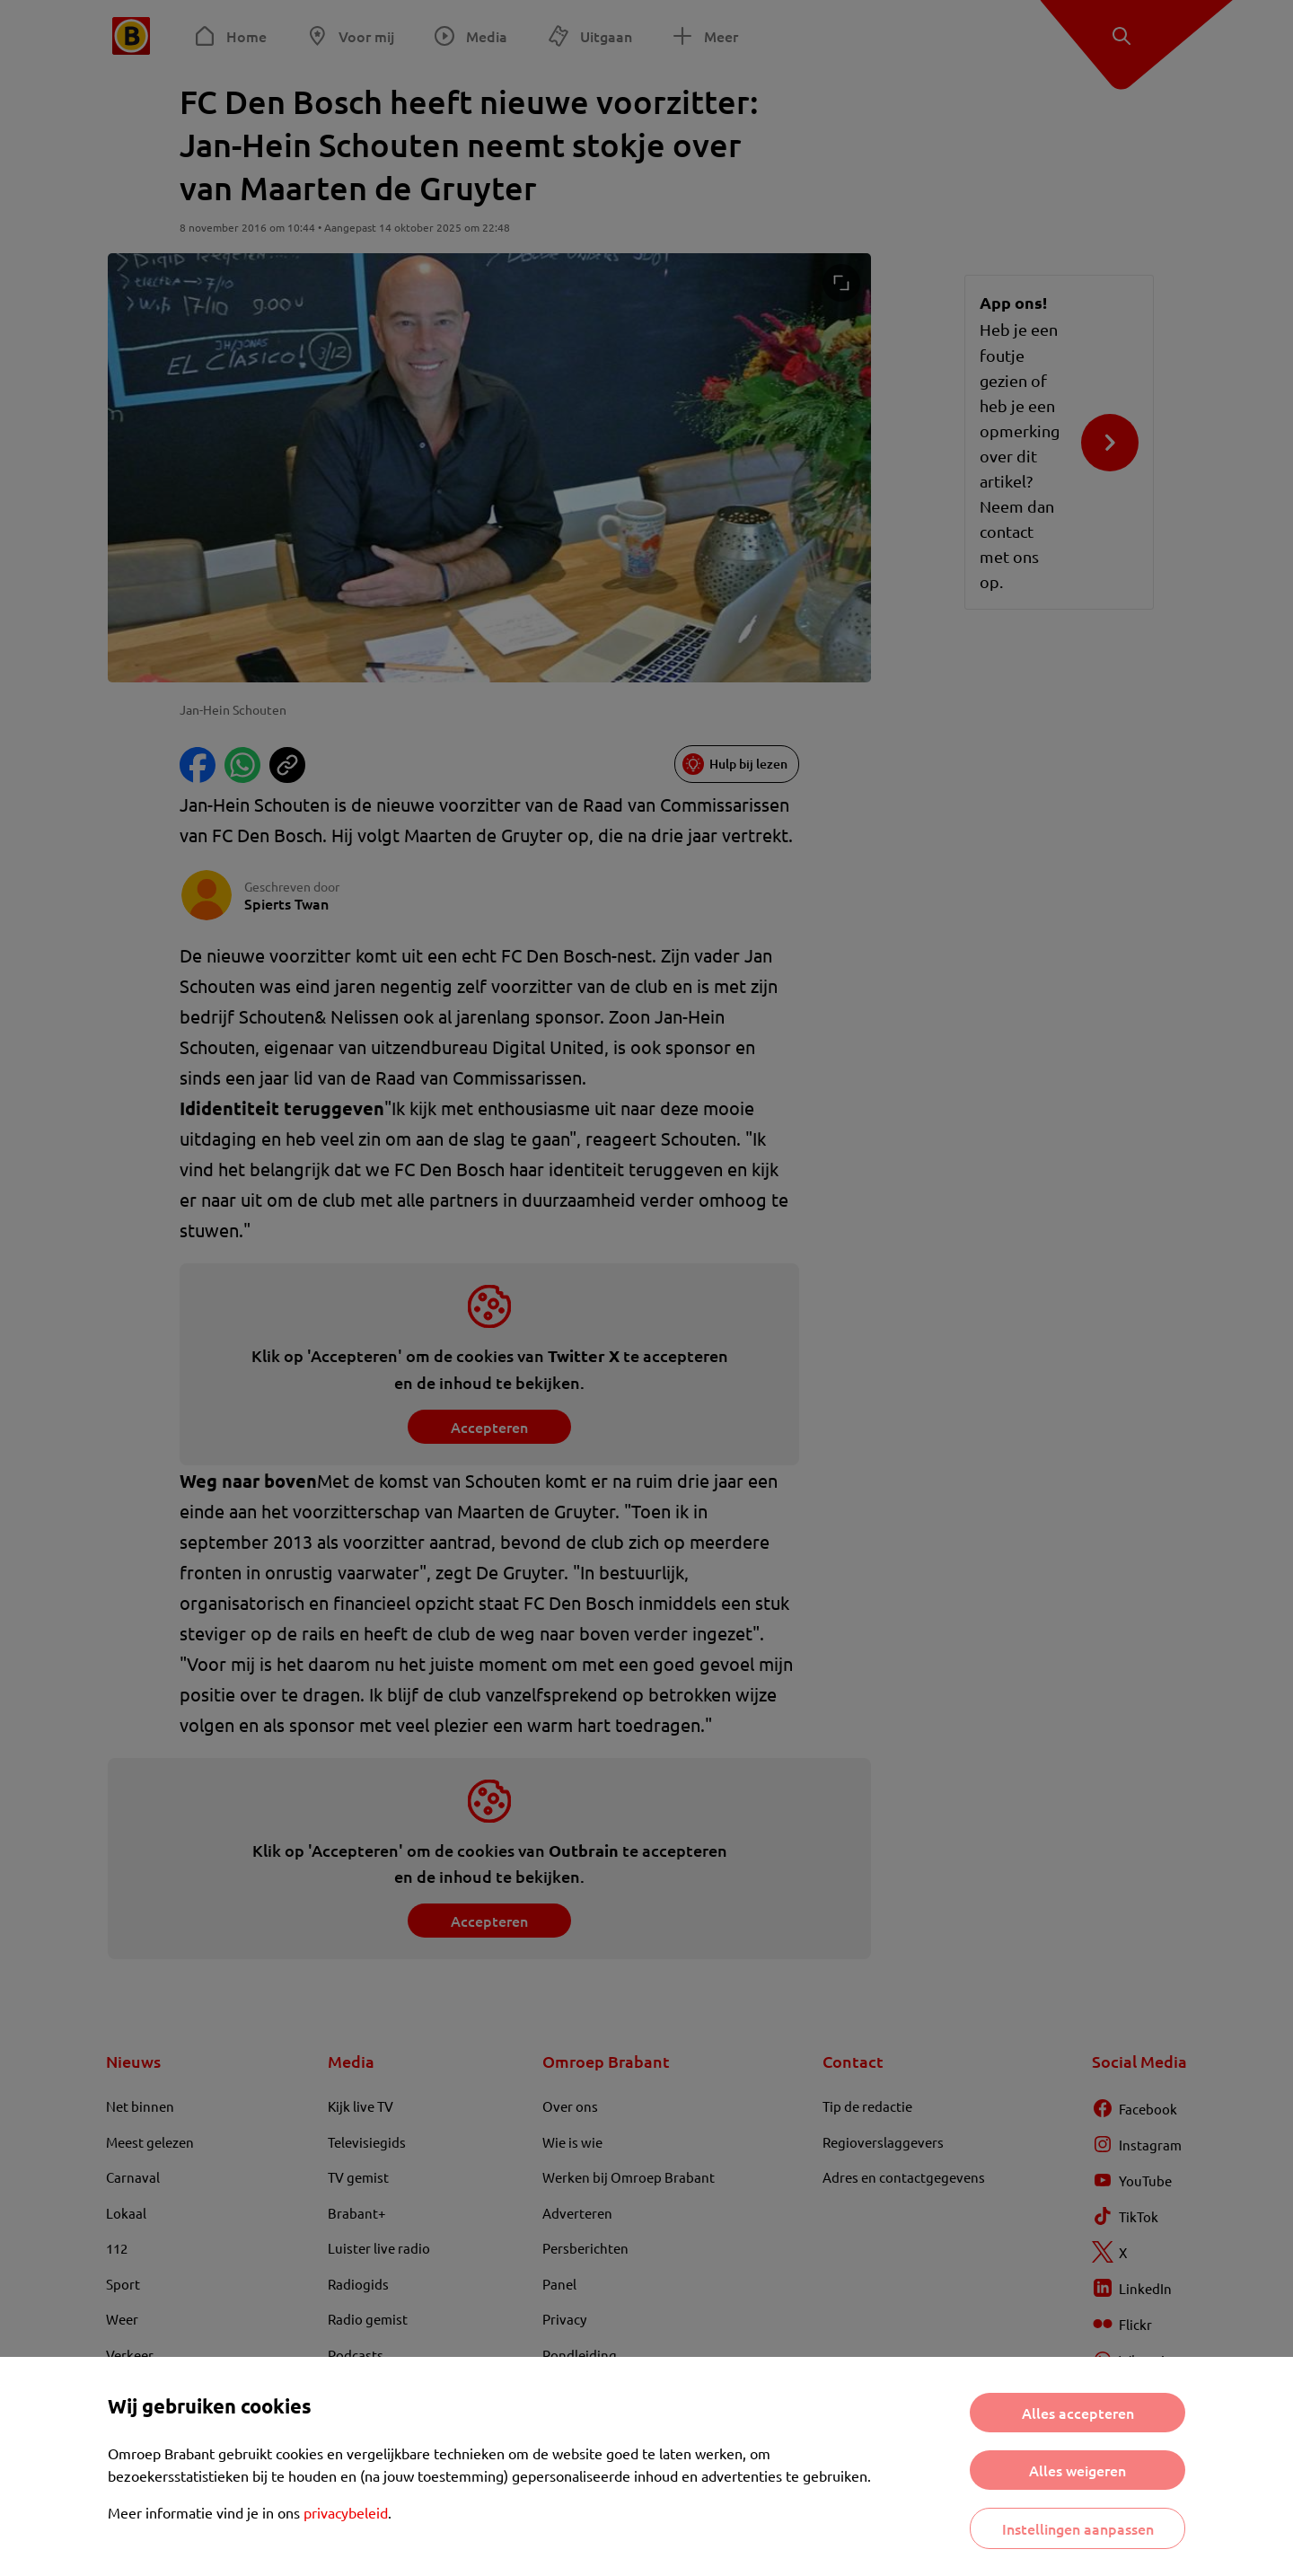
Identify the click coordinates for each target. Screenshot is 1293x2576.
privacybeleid (345, 2512)
